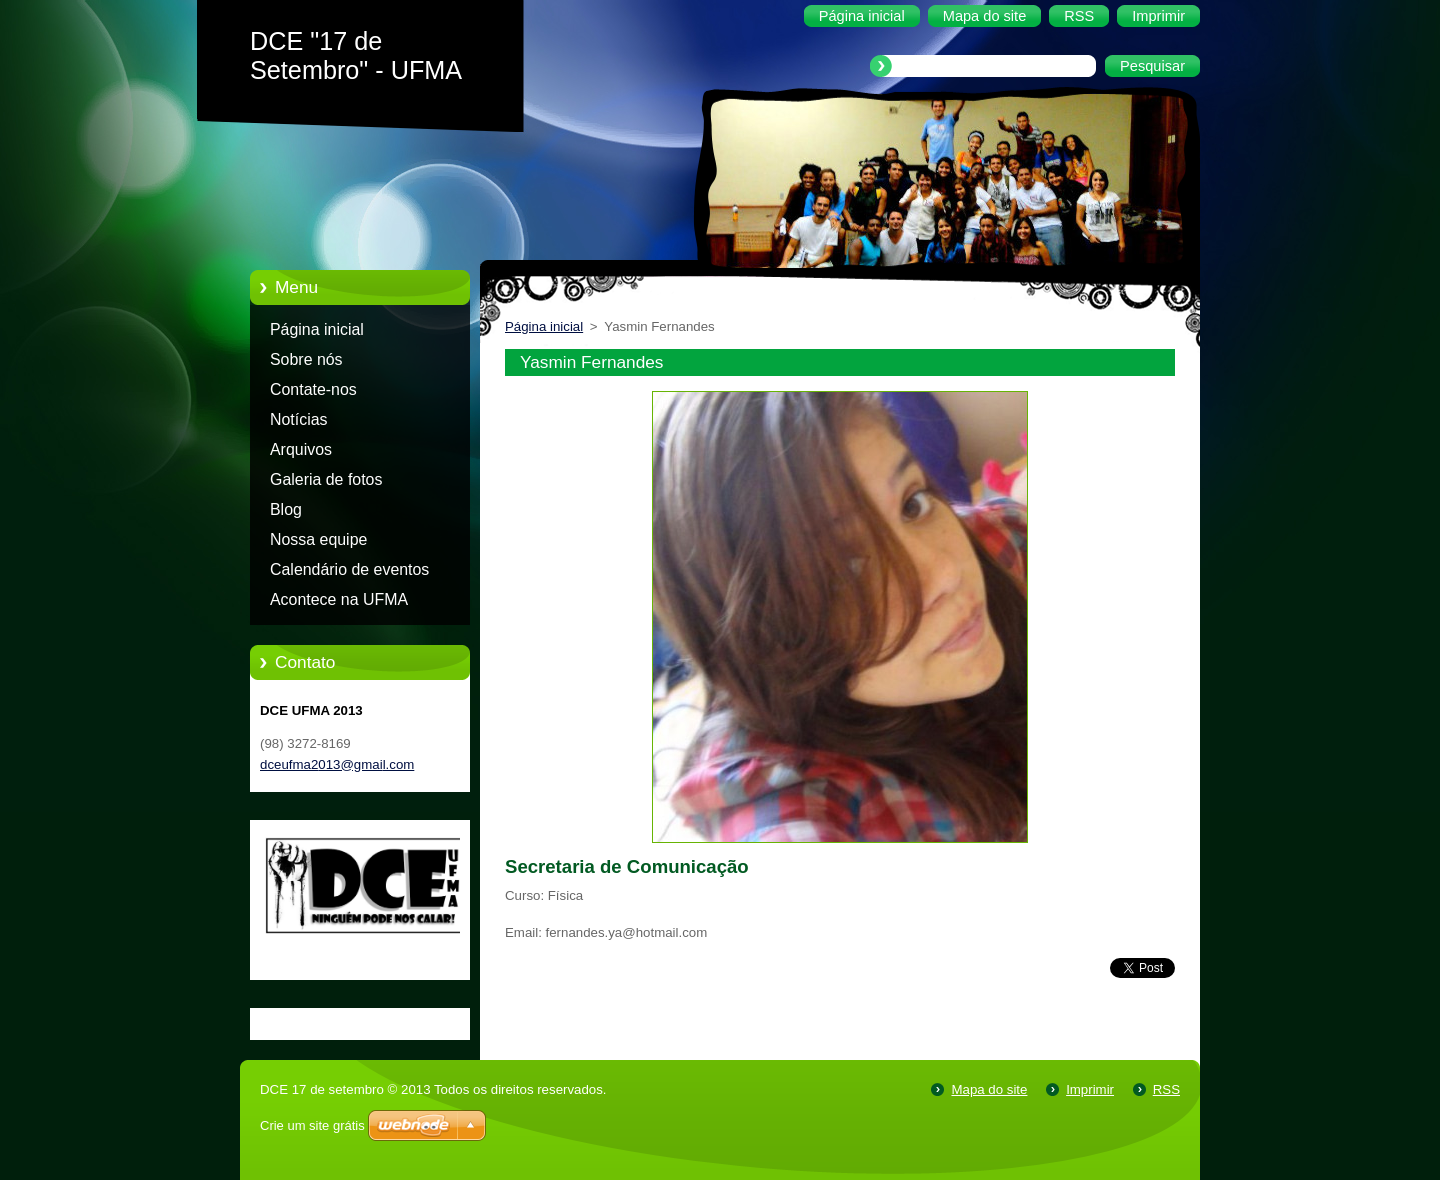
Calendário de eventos (349, 569)
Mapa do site (989, 1089)
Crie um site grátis (312, 1125)
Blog (286, 509)
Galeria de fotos (326, 479)
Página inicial (317, 329)
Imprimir (1090, 1089)
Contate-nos (313, 389)
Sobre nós (306, 359)
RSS (1166, 1089)
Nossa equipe (318, 539)
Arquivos (301, 449)
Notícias (299, 419)
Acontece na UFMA (339, 599)
